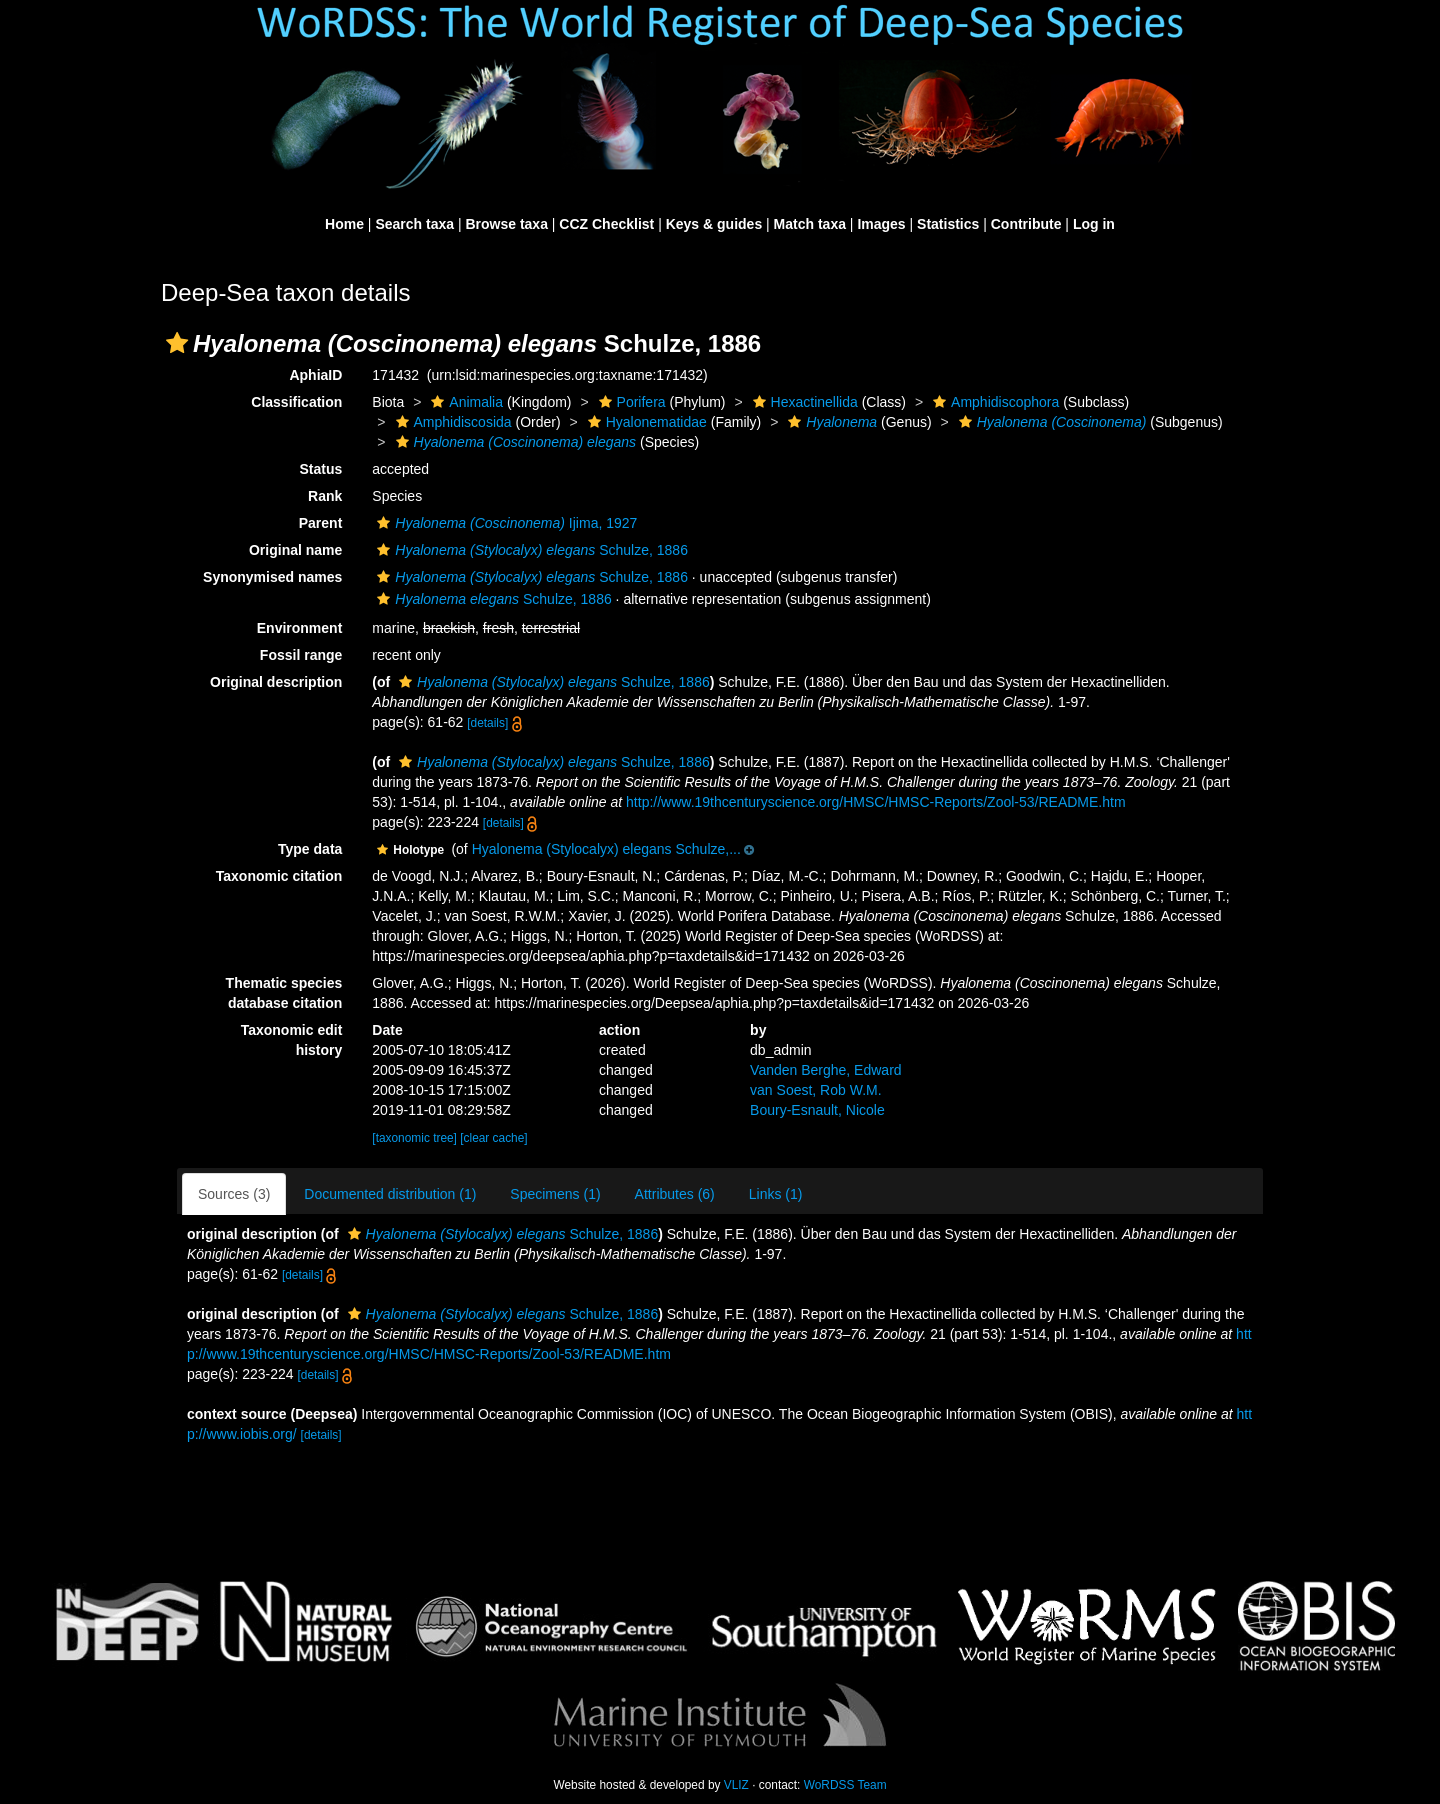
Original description (276, 682)
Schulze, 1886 (530, 550)
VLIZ (736, 1785)
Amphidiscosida (451, 422)
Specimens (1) (555, 1194)
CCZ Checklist (606, 224)
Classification (296, 402)
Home (344, 224)
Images (881, 224)
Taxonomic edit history (292, 1040)
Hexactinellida (803, 402)
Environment (300, 628)
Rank (325, 496)
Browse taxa (506, 224)
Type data (310, 849)
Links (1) (776, 1194)
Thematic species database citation (284, 993)
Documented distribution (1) (390, 1194)
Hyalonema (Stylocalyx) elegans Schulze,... (606, 849)
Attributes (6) (675, 1194)
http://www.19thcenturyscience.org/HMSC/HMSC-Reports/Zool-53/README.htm (876, 802)
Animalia (464, 402)
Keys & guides (714, 224)
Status (321, 469)
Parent (321, 523)
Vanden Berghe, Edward (826, 1070)
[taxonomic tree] (414, 1138)
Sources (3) (234, 1194)
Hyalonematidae (645, 422)
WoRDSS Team (845, 1785)
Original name (295, 550)
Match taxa (810, 224)
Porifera (630, 402)
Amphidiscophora (993, 402)
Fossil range (301, 655)
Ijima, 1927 (504, 523)
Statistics (948, 224)
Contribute (1026, 224)
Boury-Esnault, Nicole (817, 1110)
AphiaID (315, 375)
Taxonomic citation (279, 876)
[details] (487, 723)
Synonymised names (272, 577)
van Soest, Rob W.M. (816, 1090)
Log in (1094, 224)
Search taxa (414, 224)
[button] (177, 343)
